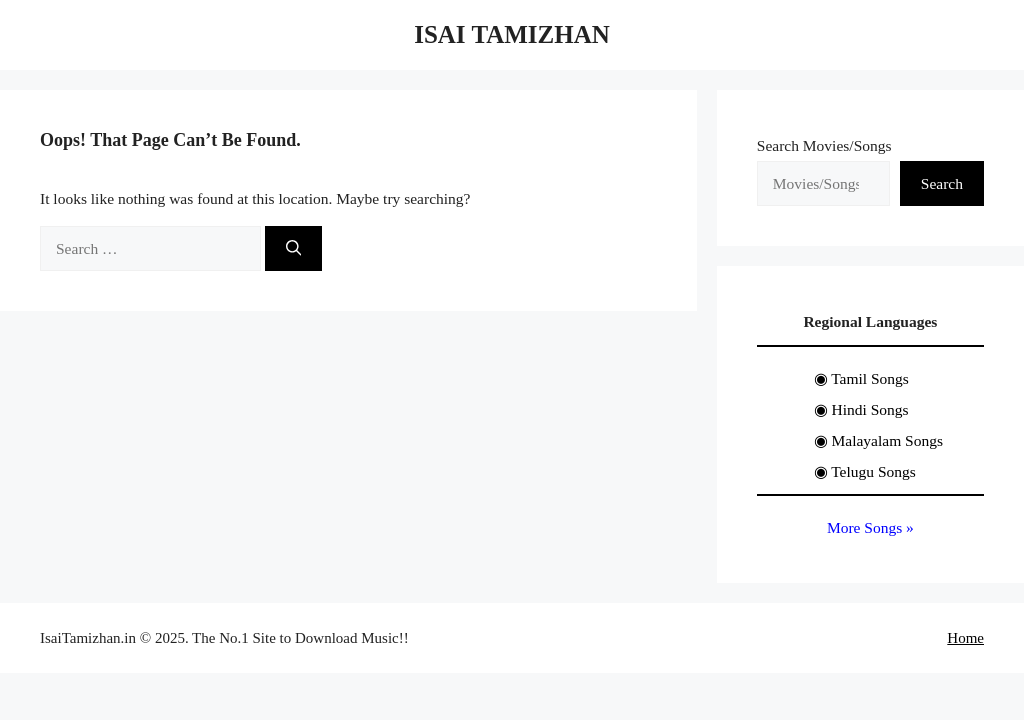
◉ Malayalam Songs (878, 440)
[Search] (294, 248)
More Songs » (870, 527)
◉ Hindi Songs (861, 409)
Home (965, 638)
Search (942, 183)
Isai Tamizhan (512, 34)
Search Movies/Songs (824, 145)
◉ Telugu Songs (865, 471)
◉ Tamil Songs (861, 378)
